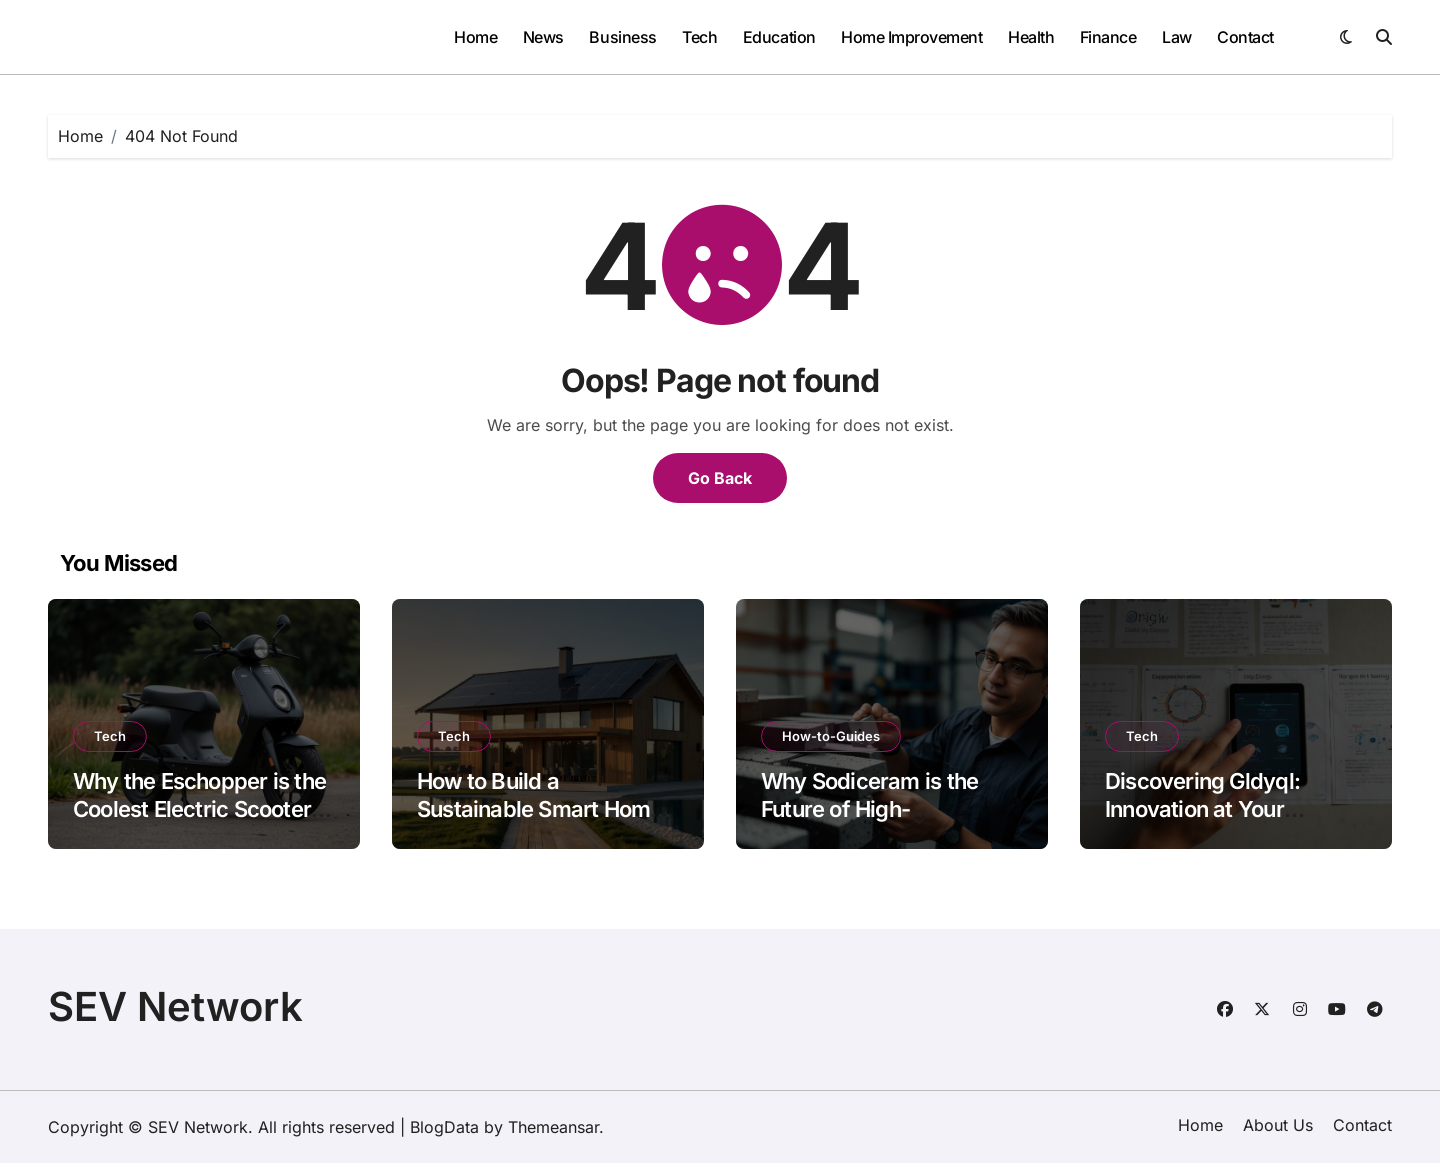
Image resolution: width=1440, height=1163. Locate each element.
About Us (1278, 1125)
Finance (1108, 37)
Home (475, 37)
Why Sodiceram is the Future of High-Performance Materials (874, 809)
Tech (699, 37)
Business (622, 37)
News (543, 37)
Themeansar (553, 1127)
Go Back (720, 478)
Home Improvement (911, 37)
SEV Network (175, 1006)
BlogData (444, 1127)
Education (779, 37)
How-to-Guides (831, 736)
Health (1031, 37)
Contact (1245, 37)
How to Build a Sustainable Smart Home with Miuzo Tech (540, 809)
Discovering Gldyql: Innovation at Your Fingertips (1202, 809)
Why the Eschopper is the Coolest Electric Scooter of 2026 (199, 809)
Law (1177, 37)
